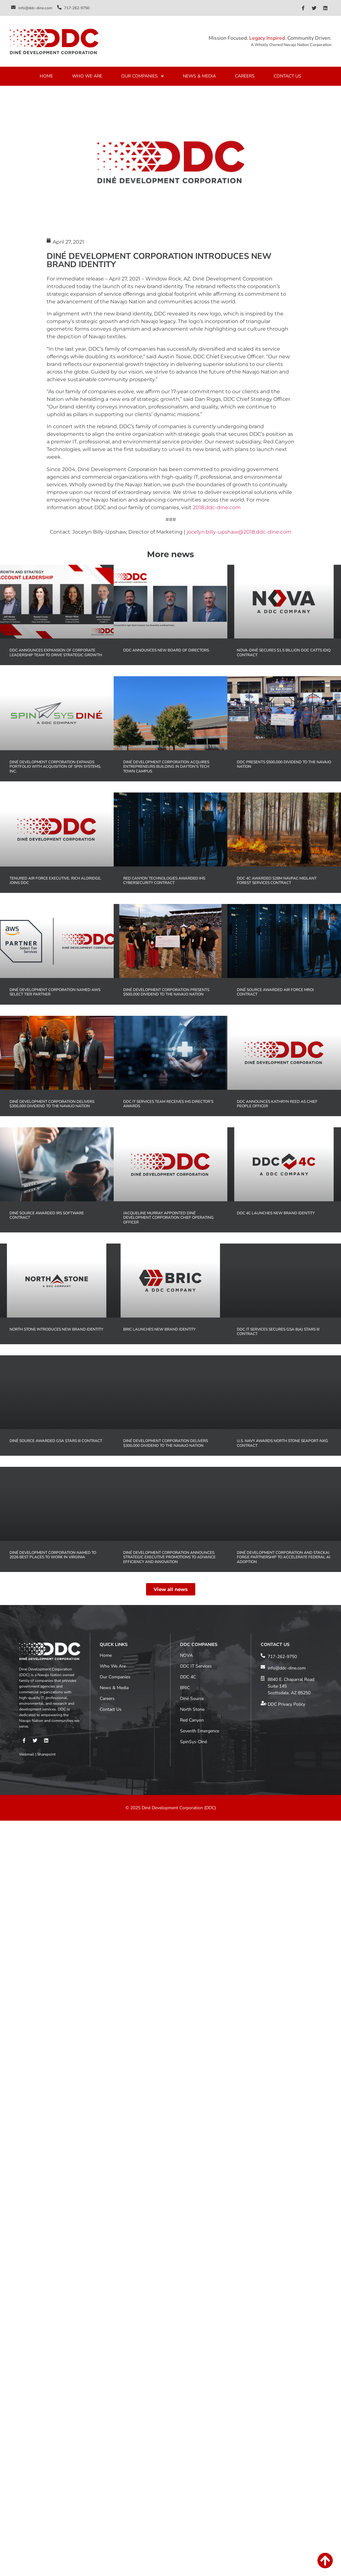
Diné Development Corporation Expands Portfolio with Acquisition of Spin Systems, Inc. (55, 766)
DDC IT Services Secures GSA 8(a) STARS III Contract (278, 1331)
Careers (107, 1592)
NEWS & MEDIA (199, 76)
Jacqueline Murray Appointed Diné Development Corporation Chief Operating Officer (168, 1217)
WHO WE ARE (87, 76)
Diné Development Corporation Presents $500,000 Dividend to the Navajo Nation (166, 992)
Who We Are (113, 1560)
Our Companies (115, 1571)
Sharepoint (46, 1648)
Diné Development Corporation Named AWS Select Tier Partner (55, 992)
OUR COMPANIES (142, 76)
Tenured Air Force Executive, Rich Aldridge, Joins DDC (55, 880)
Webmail (26, 1648)
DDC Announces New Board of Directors (166, 650)
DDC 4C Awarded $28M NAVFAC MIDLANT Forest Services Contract (277, 880)
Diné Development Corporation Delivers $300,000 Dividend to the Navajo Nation (52, 1104)
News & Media (114, 1582)
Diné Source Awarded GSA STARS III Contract (56, 1440)
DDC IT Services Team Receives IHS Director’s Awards (168, 1104)
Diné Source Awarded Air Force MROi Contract (275, 992)
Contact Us (111, 1603)
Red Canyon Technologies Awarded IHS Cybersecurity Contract (164, 880)
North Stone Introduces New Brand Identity (56, 1329)
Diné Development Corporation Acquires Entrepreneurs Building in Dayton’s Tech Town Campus (166, 766)
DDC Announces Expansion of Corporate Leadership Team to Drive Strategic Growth (56, 652)
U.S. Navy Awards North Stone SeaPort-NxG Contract (282, 1443)
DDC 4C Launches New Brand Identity (276, 1213)
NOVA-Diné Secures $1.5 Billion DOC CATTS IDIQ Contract (284, 652)
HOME (46, 76)
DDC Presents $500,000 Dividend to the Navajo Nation (284, 764)
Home (106, 1549)
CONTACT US (287, 76)
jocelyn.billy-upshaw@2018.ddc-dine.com (239, 532)
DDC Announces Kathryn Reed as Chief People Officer (277, 1104)
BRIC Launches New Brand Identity (159, 1329)
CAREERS (245, 76)
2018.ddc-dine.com (217, 507)
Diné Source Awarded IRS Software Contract (47, 1215)
